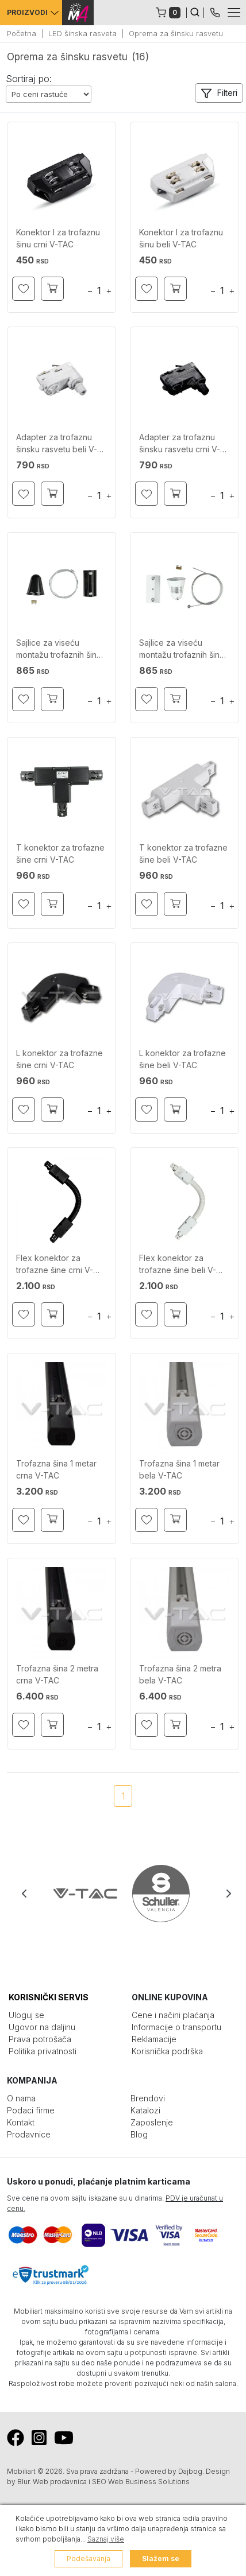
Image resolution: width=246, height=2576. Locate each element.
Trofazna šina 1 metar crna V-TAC (56, 1469)
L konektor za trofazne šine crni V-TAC (59, 1059)
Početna (21, 33)
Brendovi (147, 2098)
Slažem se (160, 2558)
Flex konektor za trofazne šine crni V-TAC (54, 1265)
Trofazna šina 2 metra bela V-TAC (180, 1674)
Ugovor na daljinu (42, 2027)
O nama (21, 2098)
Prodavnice (29, 2134)
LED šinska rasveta (82, 33)
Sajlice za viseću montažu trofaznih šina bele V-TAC (181, 650)
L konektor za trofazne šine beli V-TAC (182, 1059)
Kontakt (20, 2122)
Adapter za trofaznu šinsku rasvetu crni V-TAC (179, 444)
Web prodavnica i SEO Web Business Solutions (111, 2481)
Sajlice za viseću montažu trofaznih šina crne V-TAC (58, 650)
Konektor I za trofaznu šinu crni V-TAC (58, 238)
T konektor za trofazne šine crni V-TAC (60, 853)
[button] (219, 93)
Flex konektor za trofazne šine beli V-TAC (177, 1265)
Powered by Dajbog (168, 2471)
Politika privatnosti (42, 2051)
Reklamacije (154, 2039)
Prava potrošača (40, 2039)
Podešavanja (88, 2558)
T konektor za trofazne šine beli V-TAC (183, 853)
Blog (139, 2134)
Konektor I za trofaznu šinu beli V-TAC (181, 238)
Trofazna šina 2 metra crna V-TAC (57, 1674)
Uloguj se (26, 2015)
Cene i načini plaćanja (173, 2015)
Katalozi (145, 2110)
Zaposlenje (151, 2122)
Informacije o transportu (176, 2027)
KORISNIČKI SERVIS (49, 1997)
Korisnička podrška (167, 2051)
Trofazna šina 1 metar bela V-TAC (179, 1469)
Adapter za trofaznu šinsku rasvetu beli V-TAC (56, 444)
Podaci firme (31, 2110)
